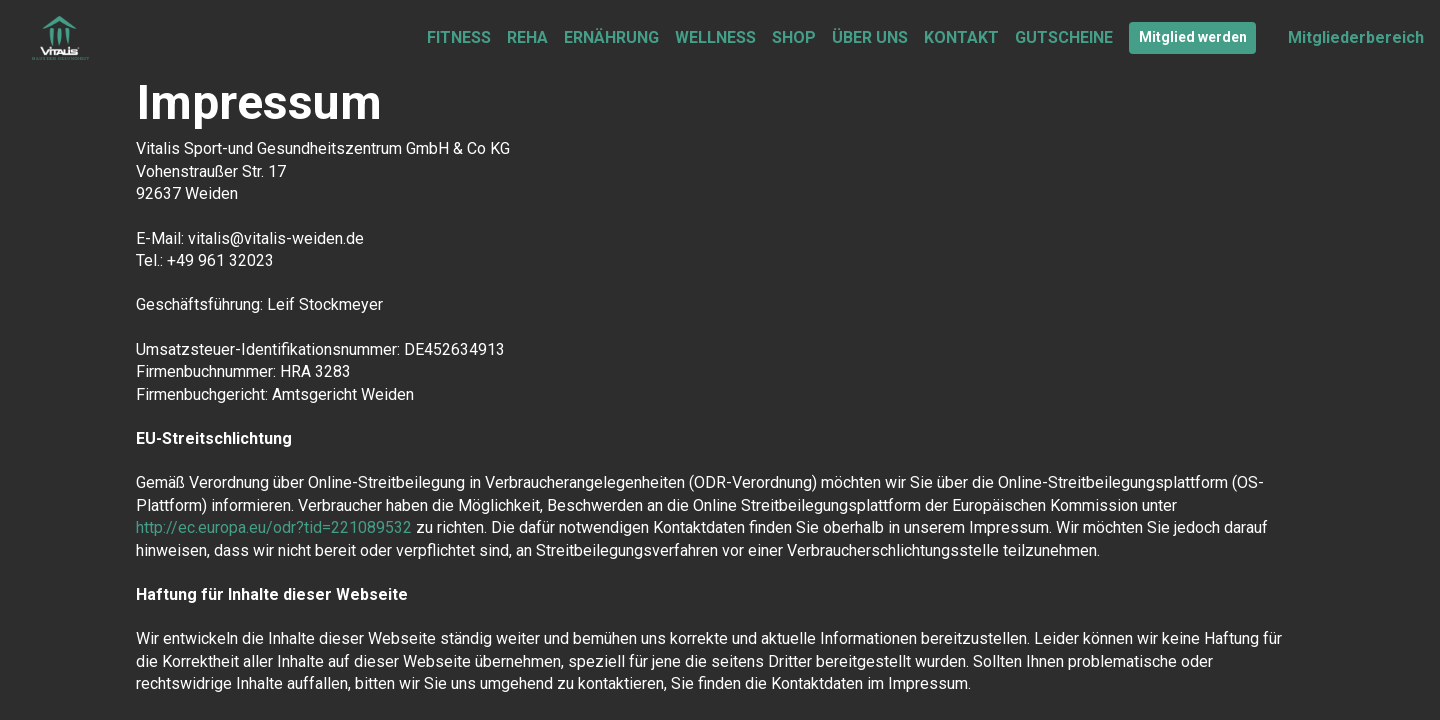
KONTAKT (961, 37)
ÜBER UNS (870, 37)
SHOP (794, 37)
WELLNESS (715, 37)
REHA (527, 37)
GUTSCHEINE (1064, 37)
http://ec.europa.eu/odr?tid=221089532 (274, 527)
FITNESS (459, 37)
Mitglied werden (1193, 37)
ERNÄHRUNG (611, 37)
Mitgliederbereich (1356, 37)
